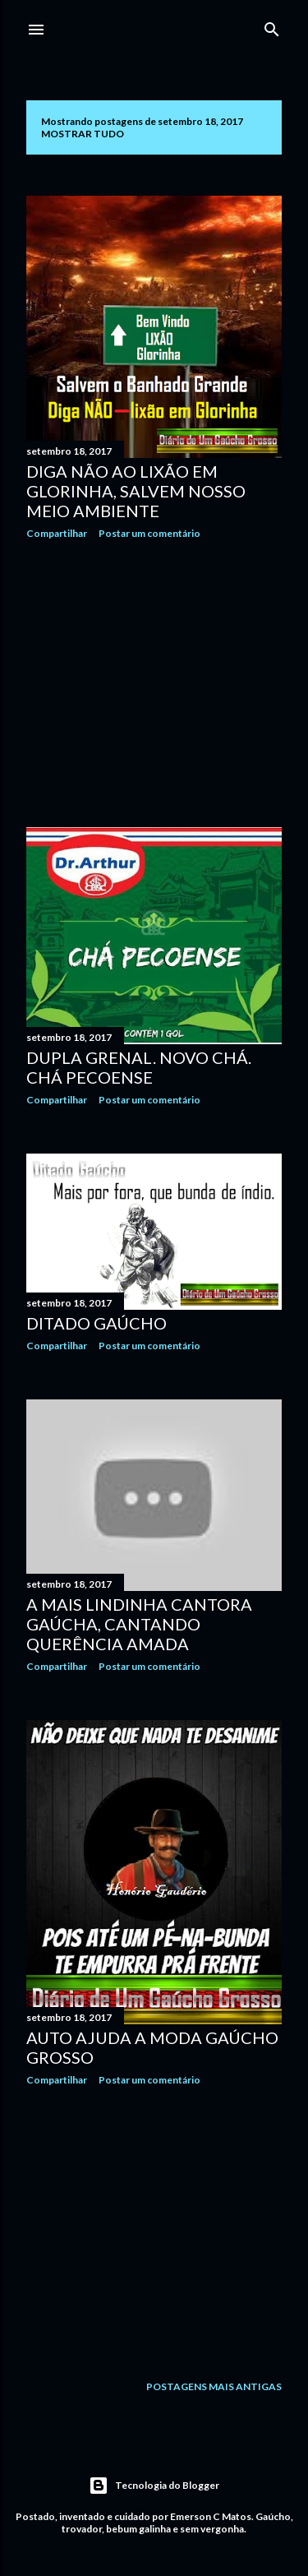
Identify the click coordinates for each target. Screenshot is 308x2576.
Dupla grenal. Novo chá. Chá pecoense (138, 1067)
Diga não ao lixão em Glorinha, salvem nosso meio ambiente (136, 490)
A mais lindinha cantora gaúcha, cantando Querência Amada (139, 1623)
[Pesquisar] (272, 26)
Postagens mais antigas (214, 2386)
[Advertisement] (154, 683)
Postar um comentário (149, 533)
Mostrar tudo (82, 133)
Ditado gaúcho (96, 1323)
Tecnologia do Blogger (154, 2485)
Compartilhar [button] (56, 533)
